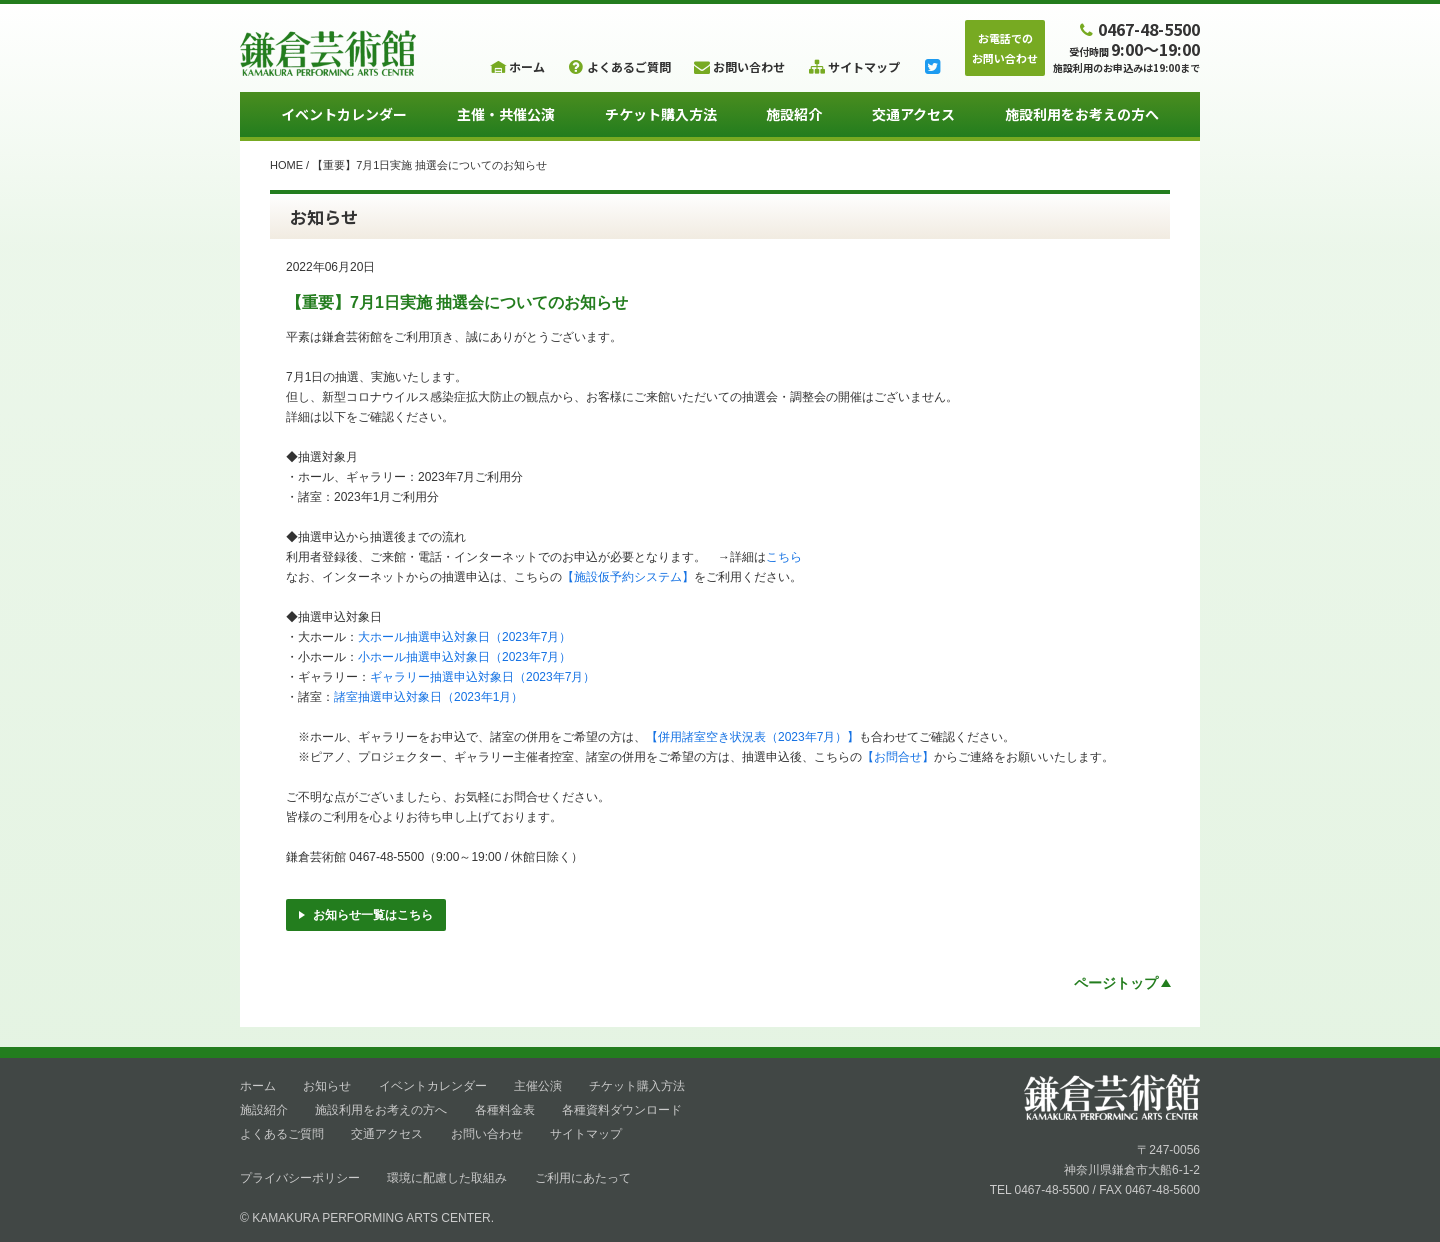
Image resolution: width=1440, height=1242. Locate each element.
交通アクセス (913, 114)
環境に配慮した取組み (447, 1178)
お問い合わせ (487, 1134)
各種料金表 (505, 1110)
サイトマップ (586, 1134)
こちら (784, 557)
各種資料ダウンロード (622, 1110)
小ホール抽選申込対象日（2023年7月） (464, 657)
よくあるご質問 (282, 1134)
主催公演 (538, 1086)
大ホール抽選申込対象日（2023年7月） (464, 637)
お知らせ (327, 1086)
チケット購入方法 (661, 114)
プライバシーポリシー (300, 1178)
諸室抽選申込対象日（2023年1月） (428, 697)
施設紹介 (794, 114)
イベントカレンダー (344, 114)
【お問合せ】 (898, 757)
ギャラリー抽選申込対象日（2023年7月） (482, 677)
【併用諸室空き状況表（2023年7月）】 (752, 737)
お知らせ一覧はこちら (366, 915)
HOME (286, 165)
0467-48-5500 (1138, 28)
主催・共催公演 (506, 114)
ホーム (258, 1086)
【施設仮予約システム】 (628, 577)
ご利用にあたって (583, 1178)
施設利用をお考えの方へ (1082, 114)
